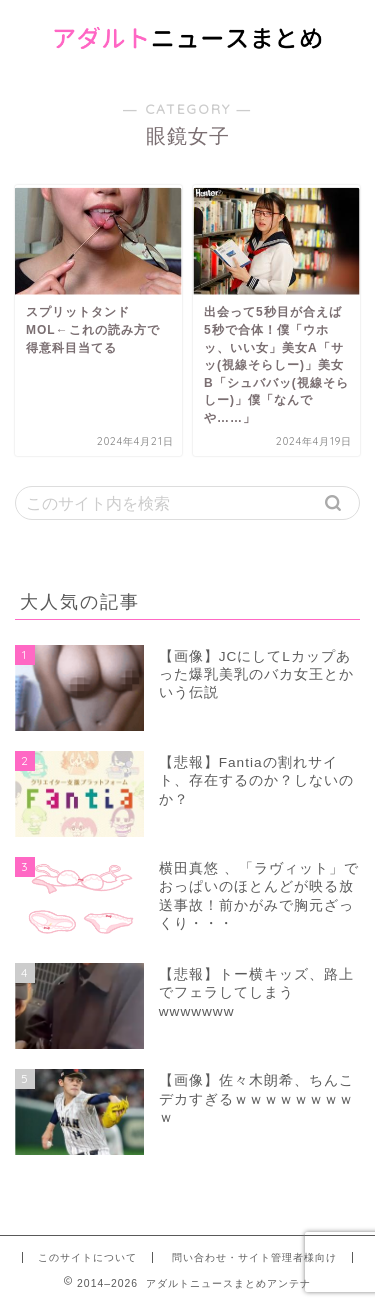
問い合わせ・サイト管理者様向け (254, 1257)
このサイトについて (87, 1257)
